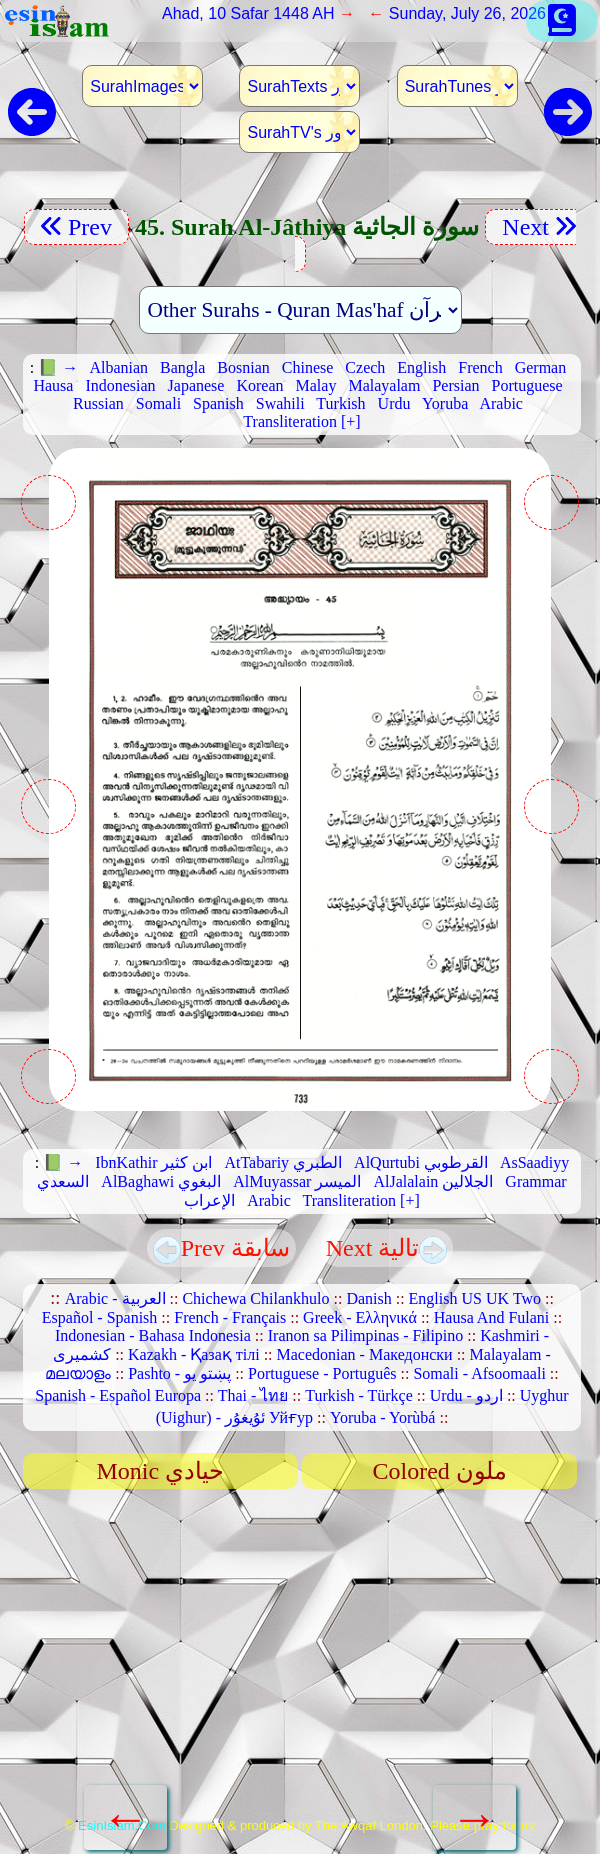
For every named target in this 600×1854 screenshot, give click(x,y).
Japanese (196, 385)
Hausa (53, 385)
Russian (98, 403)
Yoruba (445, 403)
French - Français (230, 1317)
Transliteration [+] (301, 421)
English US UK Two (475, 1298)
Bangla (182, 367)
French (480, 367)
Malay (316, 385)
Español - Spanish (100, 1317)
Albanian (118, 367)
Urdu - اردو (466, 1395)
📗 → (58, 367)
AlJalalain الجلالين (433, 1181)
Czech (365, 367)
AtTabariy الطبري (283, 1162)
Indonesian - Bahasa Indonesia (153, 1335)
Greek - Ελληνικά (360, 1317)
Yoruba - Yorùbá (383, 1417)
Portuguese (526, 385)
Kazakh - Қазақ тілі (194, 1354)
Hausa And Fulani (492, 1317)
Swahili (280, 403)
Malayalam (384, 385)
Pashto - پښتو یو (179, 1373)
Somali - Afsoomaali (479, 1373)
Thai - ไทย (253, 1395)
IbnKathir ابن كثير (153, 1162)
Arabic (501, 403)
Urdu (394, 403)
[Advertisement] (300, 1660)
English (421, 367)
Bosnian (243, 367)
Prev (76, 227)
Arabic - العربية (115, 1298)
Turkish (340, 403)
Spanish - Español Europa (118, 1395)
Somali (158, 403)
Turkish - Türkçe (359, 1395)
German (541, 367)
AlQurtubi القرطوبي (421, 1162)
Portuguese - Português (322, 1373)
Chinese (308, 367)
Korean (259, 385)
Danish (368, 1298)
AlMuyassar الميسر (297, 1181)
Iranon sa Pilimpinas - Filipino (366, 1335)
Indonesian (120, 385)
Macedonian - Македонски (365, 1354)
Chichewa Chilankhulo (255, 1298)
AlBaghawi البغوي (161, 1181)
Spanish (218, 403)
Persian (455, 385)
